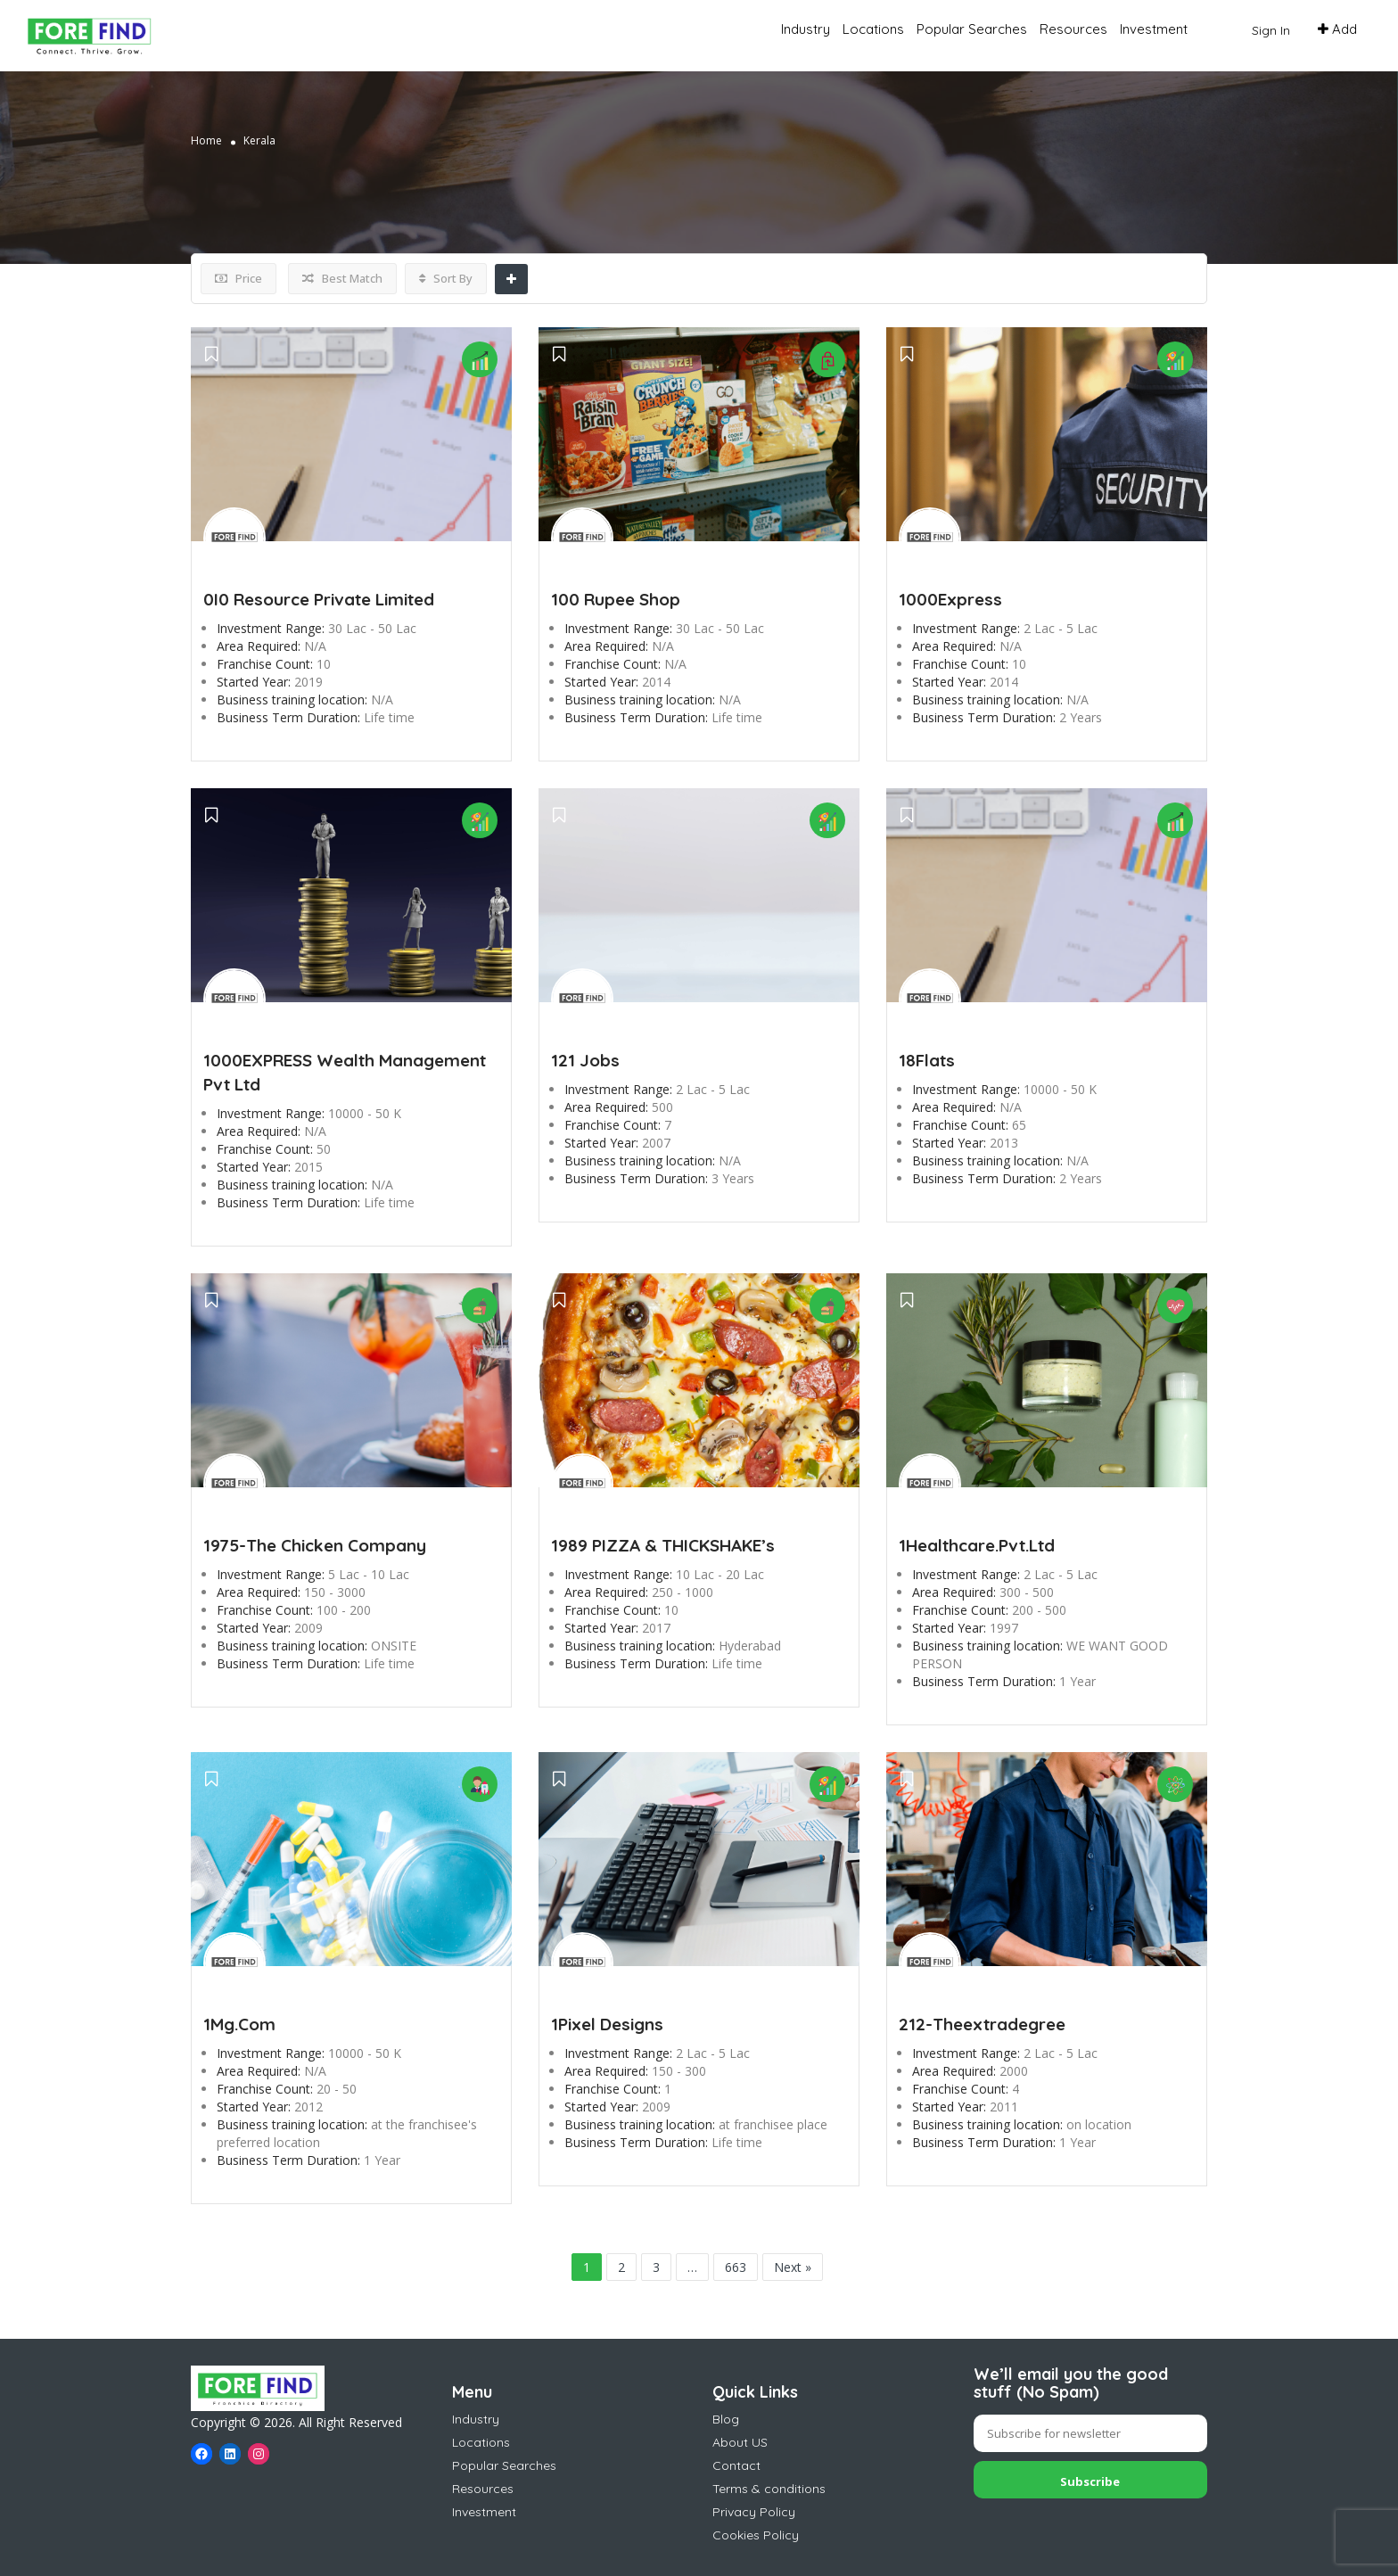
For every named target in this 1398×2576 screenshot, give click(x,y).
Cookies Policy (755, 2535)
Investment (1154, 29)
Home (206, 140)
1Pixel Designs (607, 2024)
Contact (736, 2465)
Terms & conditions (769, 2489)
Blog (725, 2419)
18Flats (927, 1060)
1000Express (950, 599)
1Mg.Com (239, 2024)
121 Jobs (585, 1060)
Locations (873, 29)
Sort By (446, 278)
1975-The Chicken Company (314, 1545)
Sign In (1271, 30)
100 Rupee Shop (615, 599)
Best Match (342, 278)
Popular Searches (972, 29)
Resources (1073, 29)
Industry (805, 29)
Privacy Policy (753, 2512)
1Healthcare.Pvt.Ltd (977, 1545)
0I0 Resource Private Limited (318, 599)
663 (735, 2267)
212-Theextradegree (982, 2024)
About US (740, 2442)
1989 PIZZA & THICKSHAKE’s (663, 1545)
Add (1337, 29)
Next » (792, 2267)
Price (238, 278)
